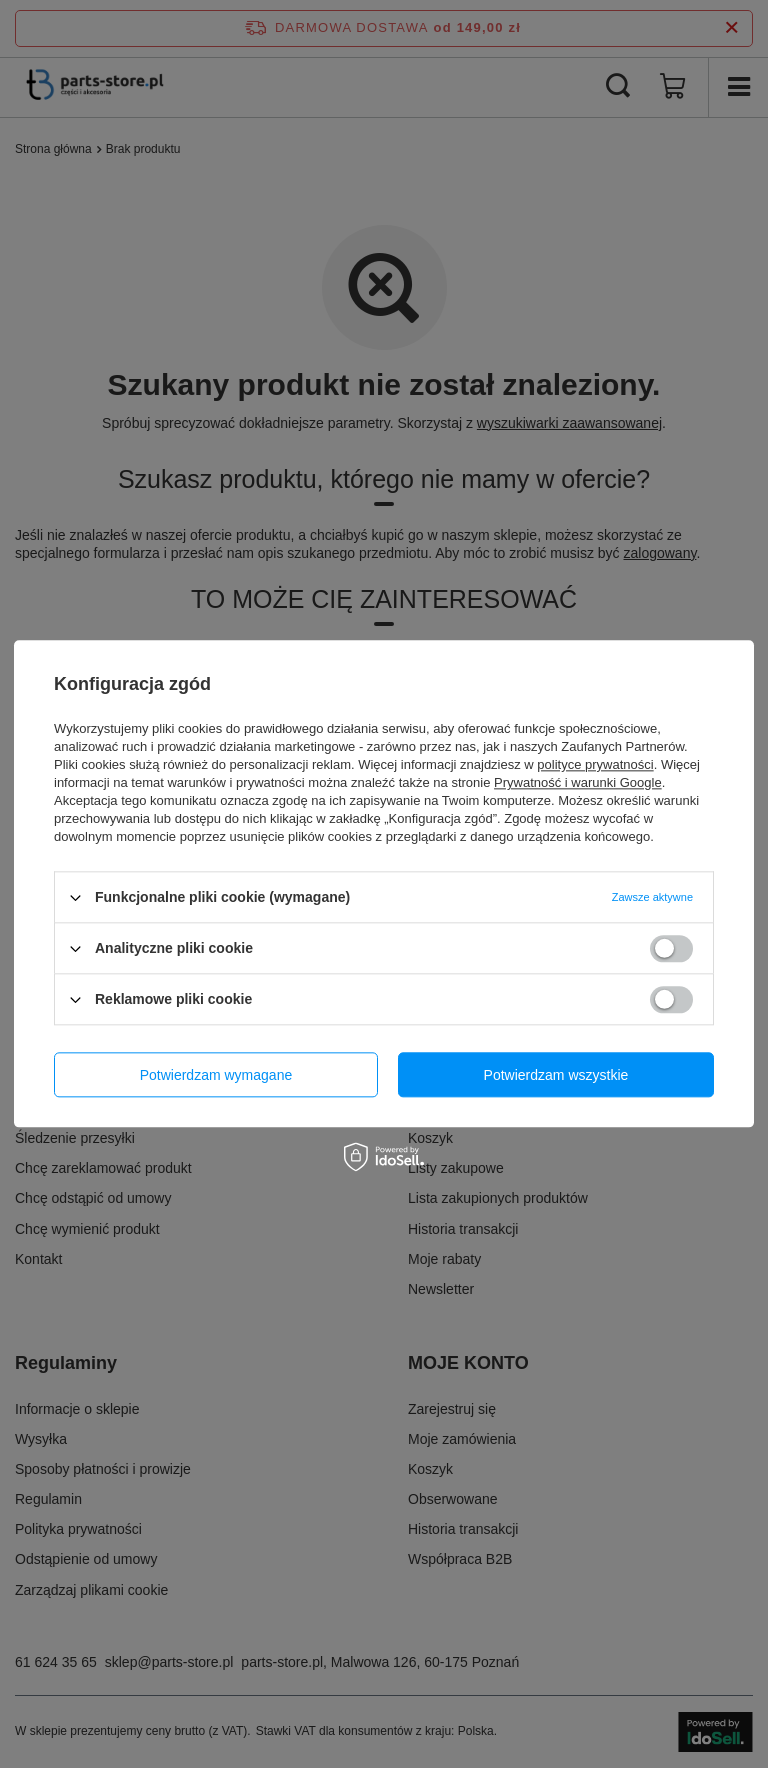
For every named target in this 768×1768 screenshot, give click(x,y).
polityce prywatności (595, 764)
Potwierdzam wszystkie (556, 1075)
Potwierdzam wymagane (216, 1075)
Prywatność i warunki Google (578, 782)
